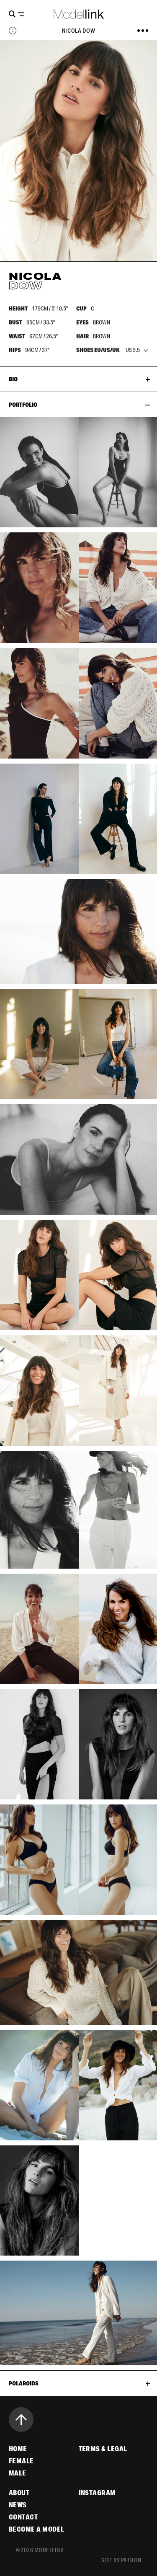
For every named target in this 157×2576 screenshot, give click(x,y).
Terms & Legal (103, 2448)
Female (21, 2461)
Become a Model (36, 2529)
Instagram (97, 2492)
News (18, 2505)
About (19, 2492)
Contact (23, 2517)
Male (17, 2473)
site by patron (121, 2560)
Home (18, 2448)
